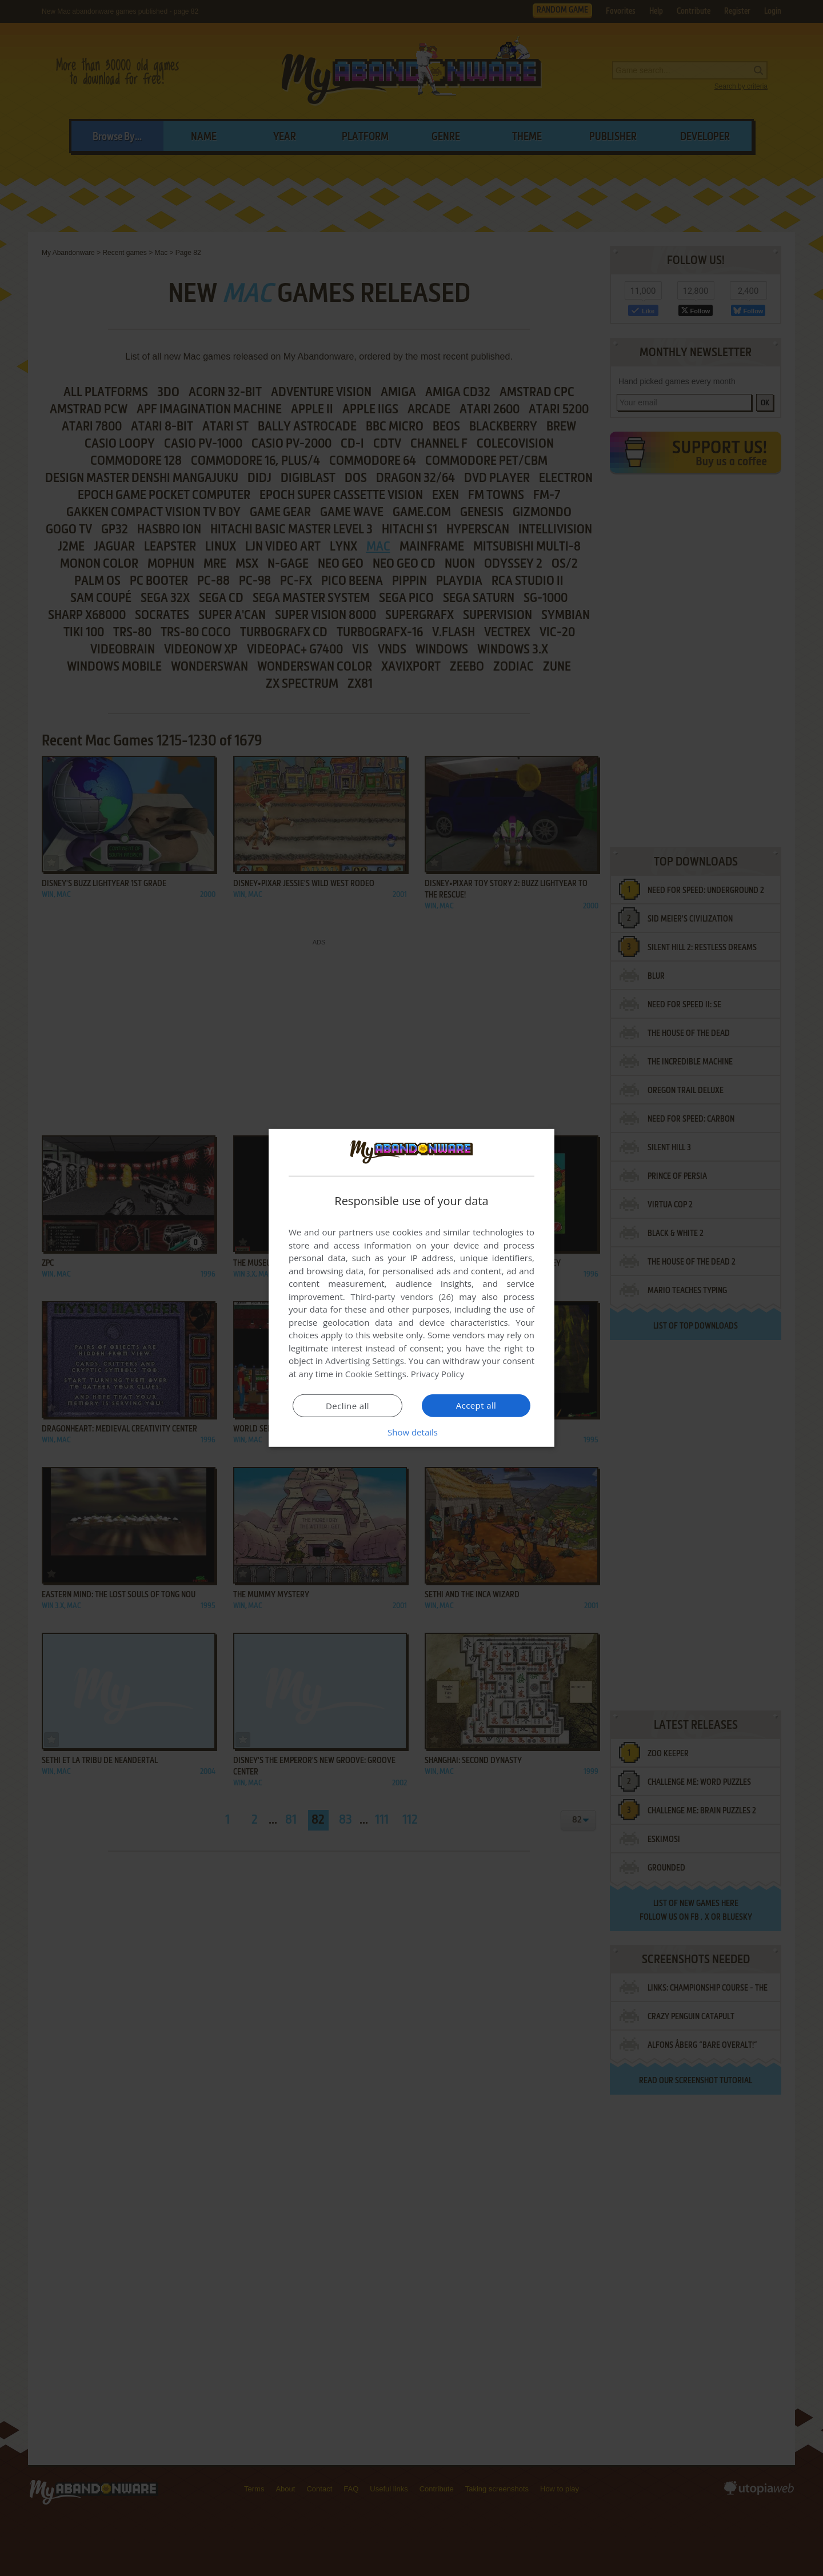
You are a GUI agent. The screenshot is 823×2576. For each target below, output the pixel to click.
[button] (411, 1432)
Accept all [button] (476, 1405)
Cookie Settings (375, 1373)
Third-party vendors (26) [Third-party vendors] (401, 1296)
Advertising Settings (364, 1360)
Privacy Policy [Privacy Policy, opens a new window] (438, 1373)
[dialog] (411, 1288)
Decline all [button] (347, 1405)
